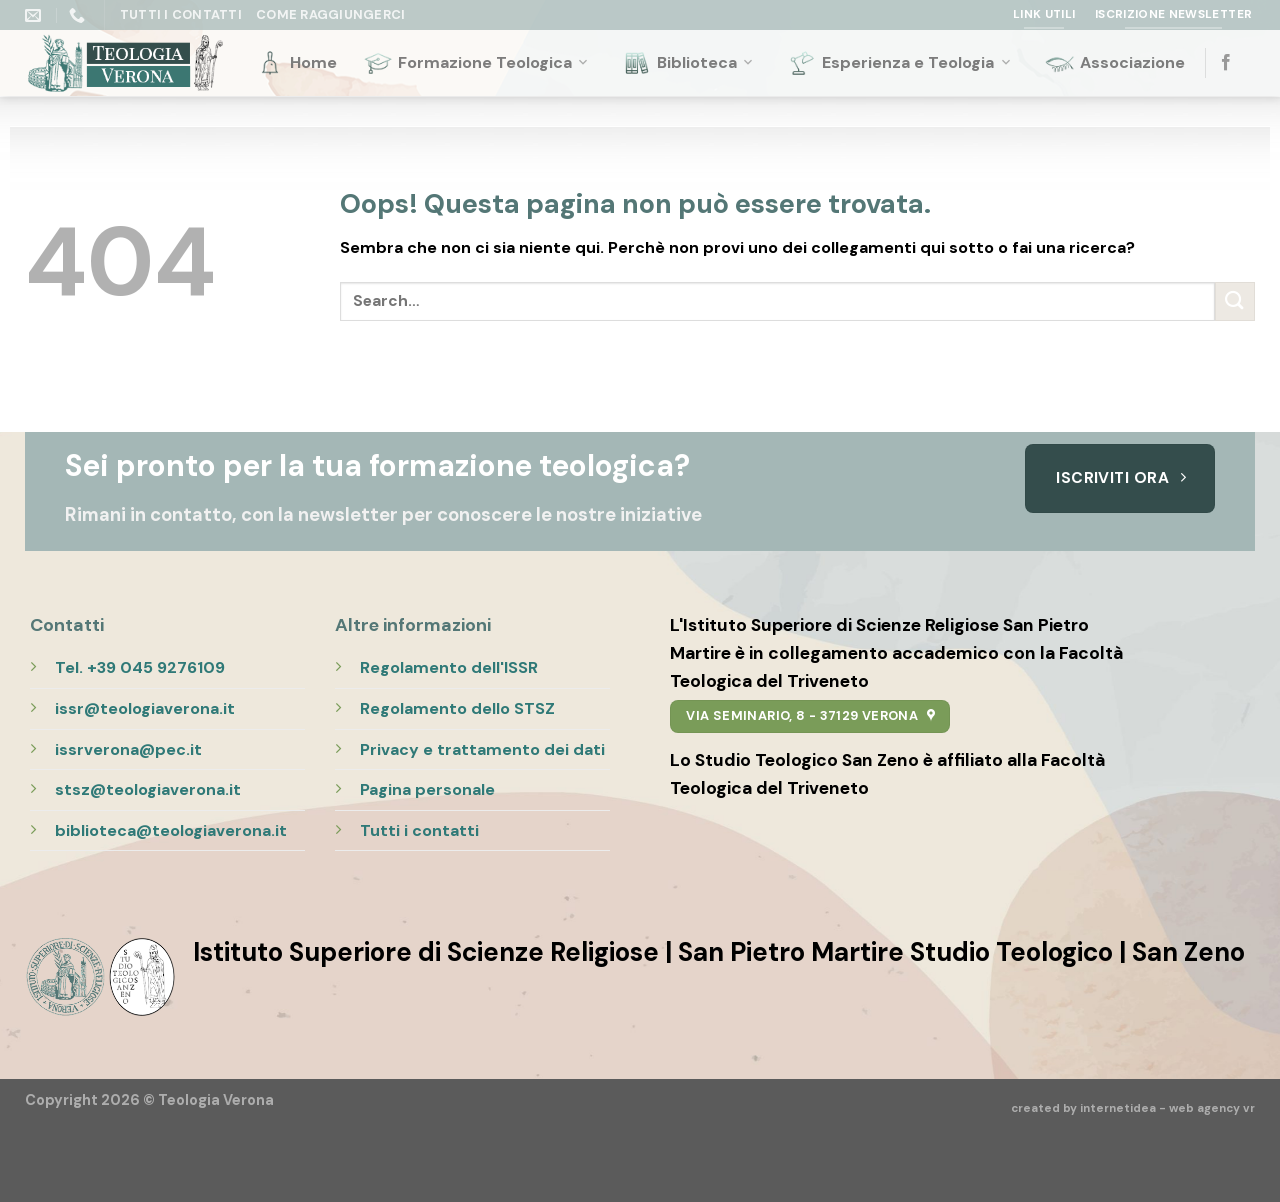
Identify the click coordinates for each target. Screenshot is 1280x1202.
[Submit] (1235, 301)
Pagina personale (427, 789)
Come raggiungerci (330, 14)
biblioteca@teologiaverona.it (171, 830)
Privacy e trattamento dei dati (482, 749)
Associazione (1115, 63)
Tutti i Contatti (181, 14)
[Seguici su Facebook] (1226, 63)
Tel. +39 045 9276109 (140, 667)
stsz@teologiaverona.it (148, 789)
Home (296, 63)
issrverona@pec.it (128, 749)
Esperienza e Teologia (900, 63)
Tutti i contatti (419, 830)
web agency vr (1212, 1108)
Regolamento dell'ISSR (449, 667)
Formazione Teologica (477, 63)
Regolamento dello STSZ (457, 708)
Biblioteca (689, 63)
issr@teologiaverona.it (145, 708)
